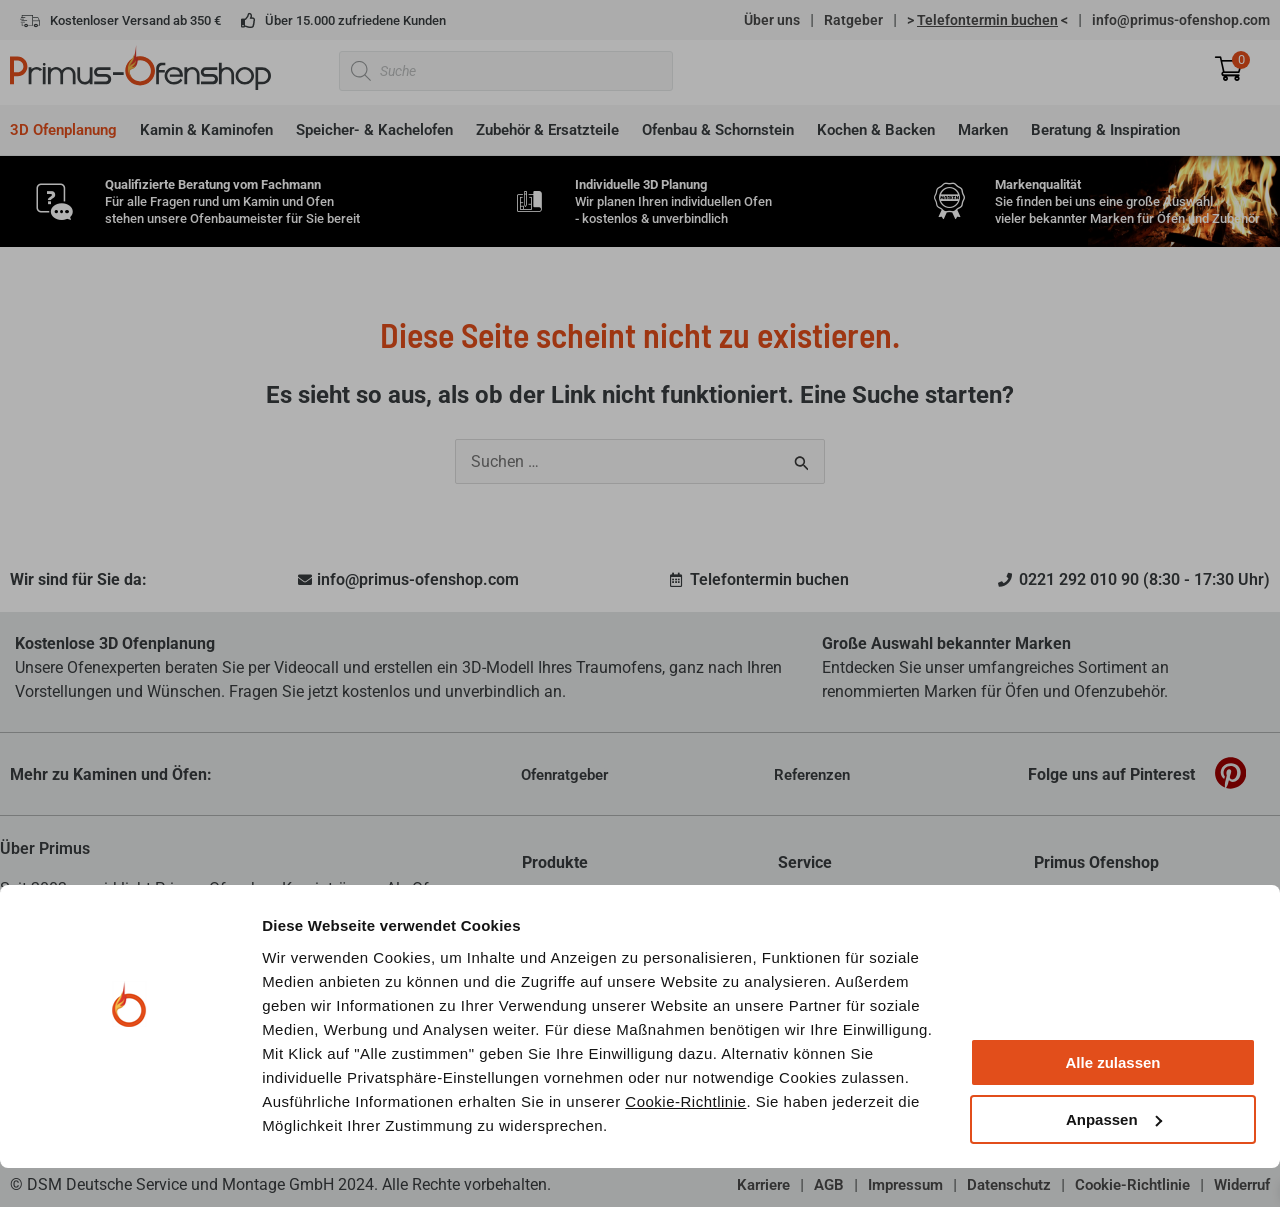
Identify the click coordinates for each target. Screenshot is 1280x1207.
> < (987, 20)
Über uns (772, 20)
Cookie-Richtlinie (685, 1140)
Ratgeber (853, 20)
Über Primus (45, 848)
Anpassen (1114, 1158)
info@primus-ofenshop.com (1181, 20)
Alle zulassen (1112, 1102)
